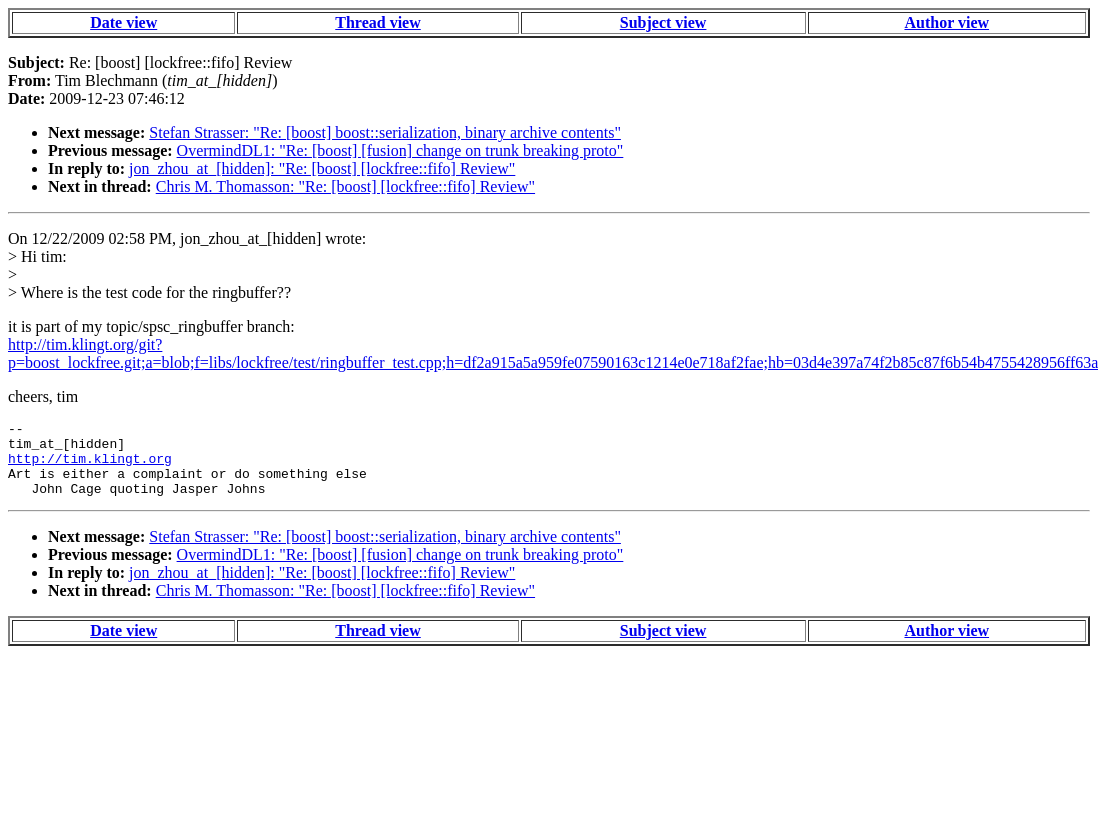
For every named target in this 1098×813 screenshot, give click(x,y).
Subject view (663, 22)
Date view (123, 22)
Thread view (377, 22)
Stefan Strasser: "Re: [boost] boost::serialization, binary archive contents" (385, 132)
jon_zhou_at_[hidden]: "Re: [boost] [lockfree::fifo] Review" (322, 168)
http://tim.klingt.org (90, 467)
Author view (946, 22)
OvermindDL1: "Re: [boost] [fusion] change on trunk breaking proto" (400, 150)
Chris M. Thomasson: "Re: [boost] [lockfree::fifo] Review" (345, 186)
